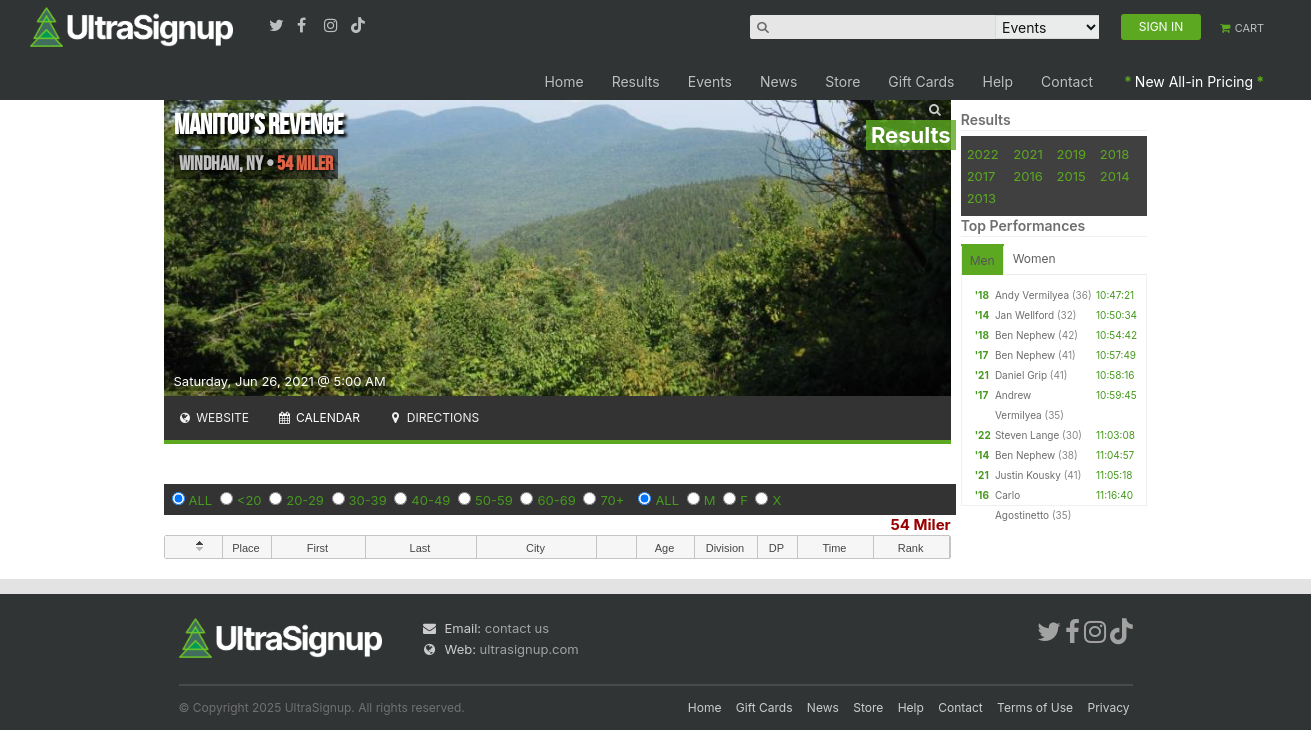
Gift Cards (921, 81)
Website (214, 417)
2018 (1114, 154)
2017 (981, 176)
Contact (1067, 81)
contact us (517, 628)
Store (842, 81)
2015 (1071, 176)
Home (563, 81)
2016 (1027, 176)
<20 (249, 500)
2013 (981, 198)
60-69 (556, 500)
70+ (612, 500)
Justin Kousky (1028, 475)
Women (1034, 258)
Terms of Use (1035, 707)
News (778, 81)
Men (982, 260)
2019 (1071, 154)
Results (636, 81)
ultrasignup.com (529, 649)
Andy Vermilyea (1032, 295)
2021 (1027, 154)
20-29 (305, 500)
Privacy (1109, 707)
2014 (1115, 176)
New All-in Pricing (1194, 81)
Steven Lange (1027, 435)
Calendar (318, 417)
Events (710, 81)
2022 (983, 154)
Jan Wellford (1024, 315)
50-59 (494, 500)
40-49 (430, 500)
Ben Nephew (1025, 335)
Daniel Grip (1021, 375)
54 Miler (921, 524)
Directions (433, 417)
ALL (201, 500)
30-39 (368, 500)
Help (998, 81)
